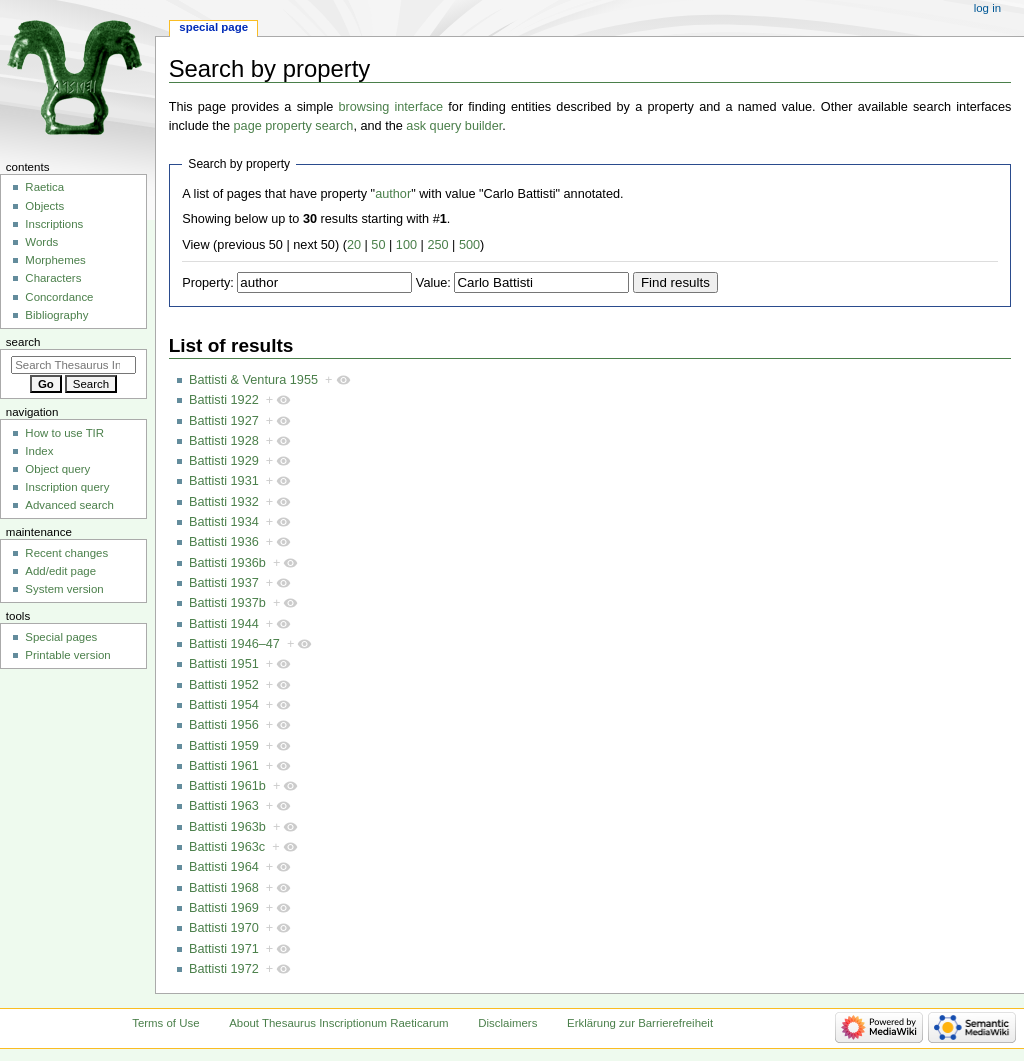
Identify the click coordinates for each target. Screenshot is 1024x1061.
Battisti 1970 (224, 928)
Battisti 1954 (224, 705)
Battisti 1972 (224, 969)
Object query (57, 469)
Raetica (44, 187)
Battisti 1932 (224, 502)
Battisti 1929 (224, 461)
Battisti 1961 (224, 766)
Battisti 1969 (224, 908)
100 (406, 245)
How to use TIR (64, 433)
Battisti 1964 (224, 867)
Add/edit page (60, 571)
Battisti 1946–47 (234, 644)
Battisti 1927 (224, 421)
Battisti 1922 (224, 400)
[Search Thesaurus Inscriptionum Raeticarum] (73, 365)
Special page (213, 27)
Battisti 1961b (227, 786)
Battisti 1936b (227, 563)
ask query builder (454, 126)
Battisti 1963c (227, 847)
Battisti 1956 (224, 725)
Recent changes (66, 553)
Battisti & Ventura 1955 (253, 380)
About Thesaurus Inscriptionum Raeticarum (338, 1023)
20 (354, 245)
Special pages (61, 637)
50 (378, 245)
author (393, 194)
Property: (207, 283)
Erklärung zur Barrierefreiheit (640, 1023)
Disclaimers (507, 1023)
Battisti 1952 (224, 685)
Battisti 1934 (224, 522)
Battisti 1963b (227, 827)
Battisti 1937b (227, 603)
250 (437, 245)
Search (23, 342)
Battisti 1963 (224, 806)
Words (41, 242)
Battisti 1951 (224, 664)
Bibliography (56, 315)
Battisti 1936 (224, 542)
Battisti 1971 (224, 949)
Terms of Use (165, 1023)
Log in (987, 8)
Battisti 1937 (224, 583)
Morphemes (55, 260)
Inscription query (67, 487)
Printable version (67, 655)
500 (469, 245)
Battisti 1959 (224, 746)
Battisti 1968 (224, 888)
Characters (53, 278)
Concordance (59, 297)
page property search (294, 126)
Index (39, 451)
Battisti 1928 (224, 441)
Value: (433, 283)
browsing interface (391, 107)
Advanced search (69, 505)
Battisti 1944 (224, 624)
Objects (44, 206)
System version (64, 589)
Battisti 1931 (224, 481)
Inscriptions (54, 224)
